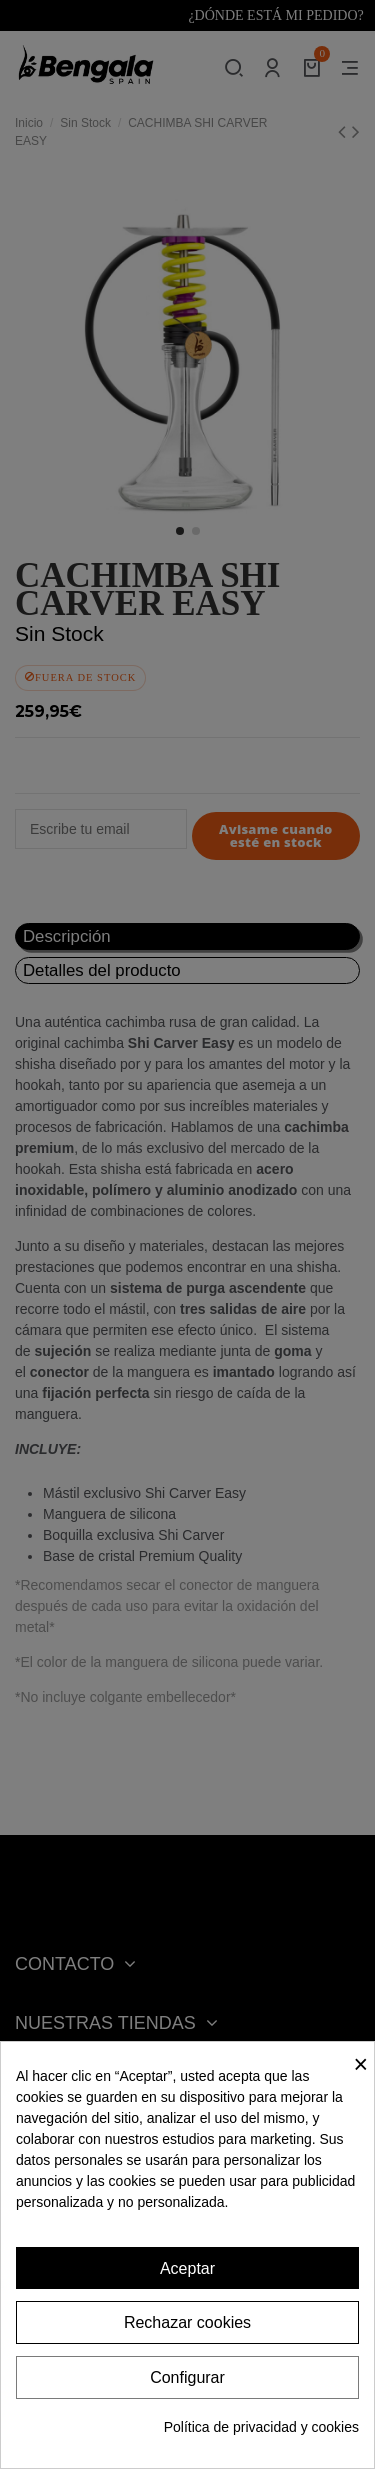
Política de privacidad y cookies (261, 2427)
